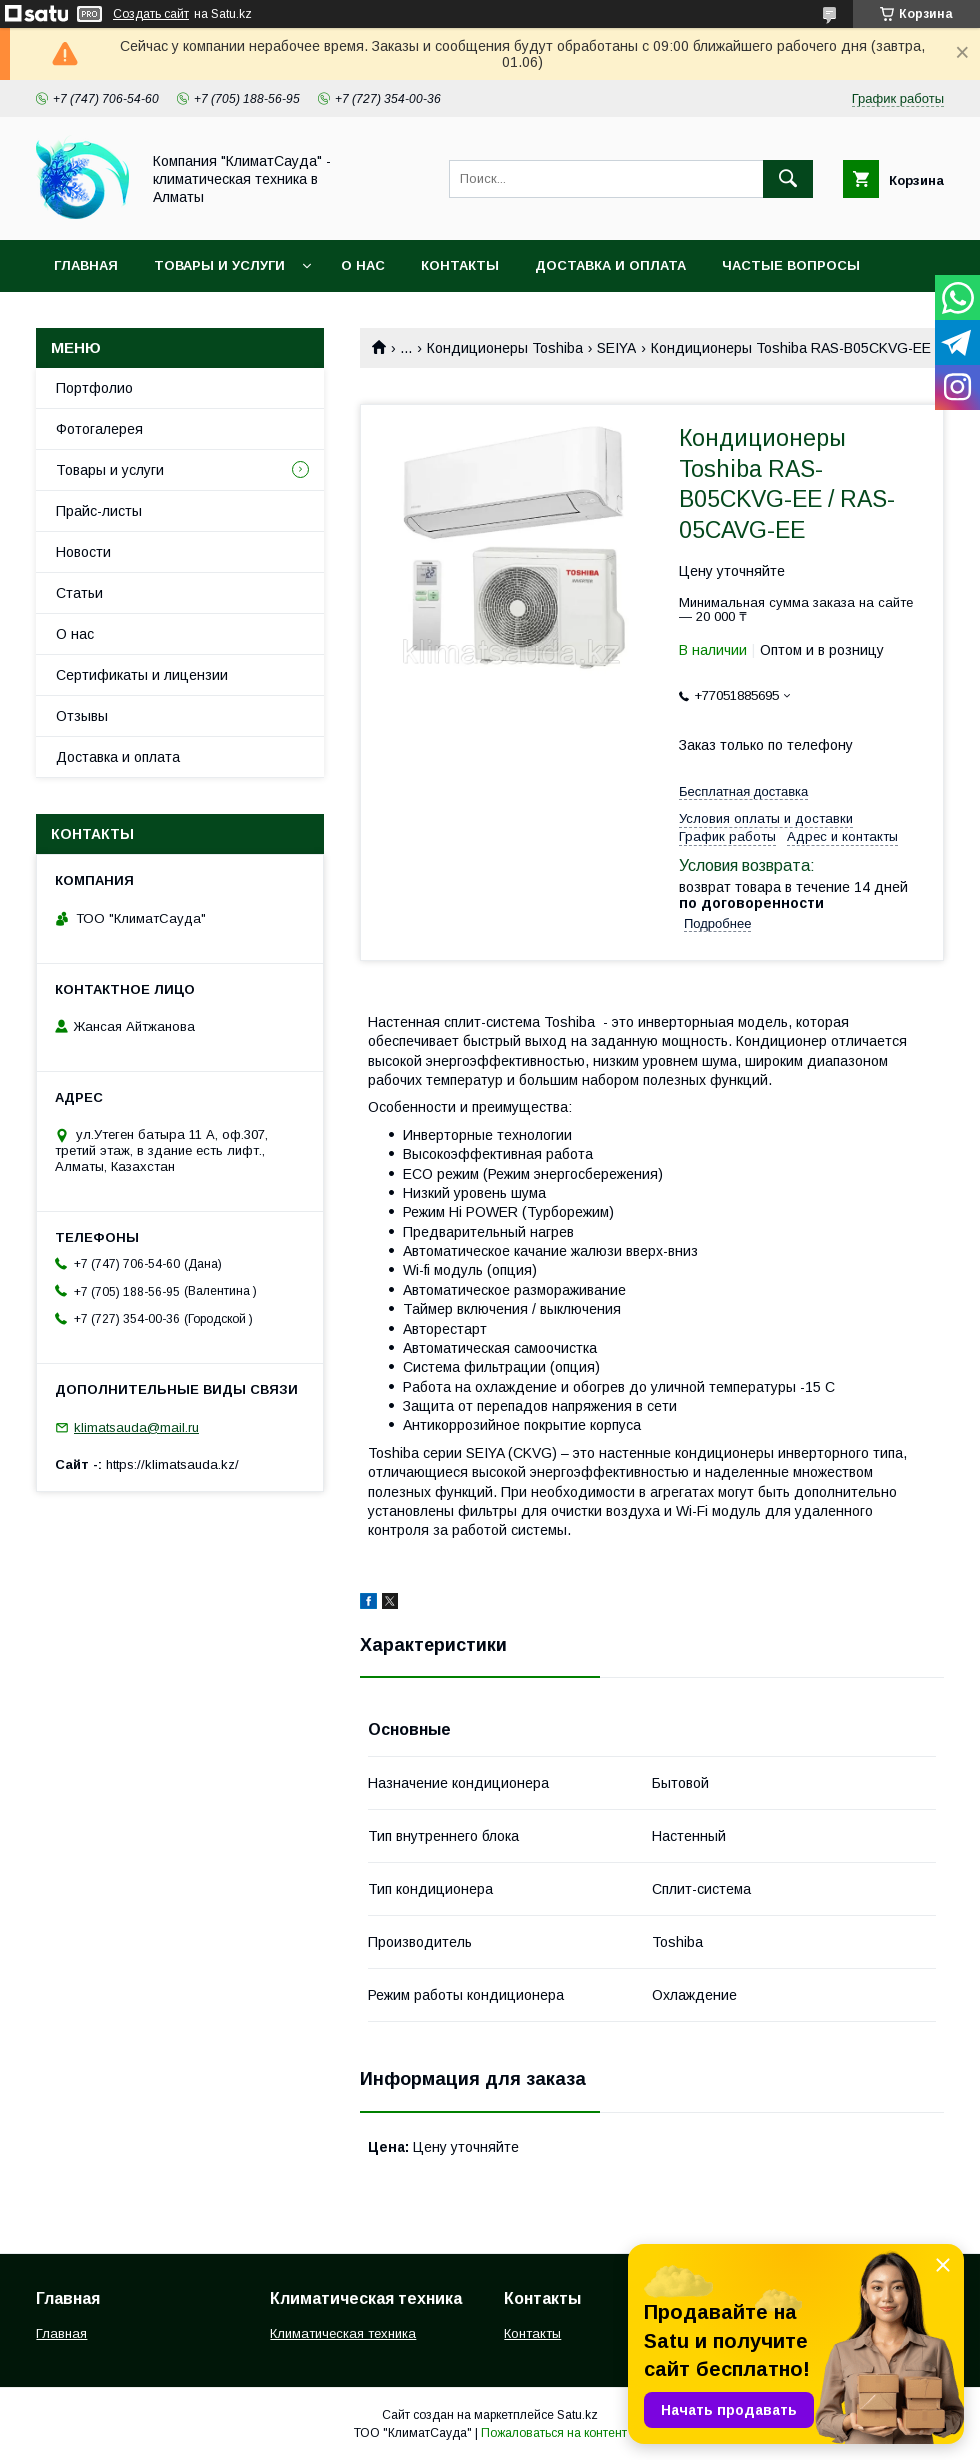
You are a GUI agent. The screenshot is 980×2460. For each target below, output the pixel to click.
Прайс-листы (99, 511)
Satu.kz (577, 2415)
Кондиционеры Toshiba (505, 348)
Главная (86, 265)
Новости (83, 552)
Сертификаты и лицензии (142, 675)
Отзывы (82, 716)
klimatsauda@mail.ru (136, 1427)
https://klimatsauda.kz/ (172, 1464)
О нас (363, 265)
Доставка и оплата (610, 265)
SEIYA (616, 348)
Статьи (79, 593)
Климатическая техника (343, 2333)
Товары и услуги (219, 265)
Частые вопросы (791, 265)
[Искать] (788, 179)
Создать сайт (151, 14)
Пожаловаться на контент (554, 2433)
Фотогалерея (99, 429)
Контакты (460, 265)
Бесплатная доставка (743, 791)
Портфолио (94, 388)
